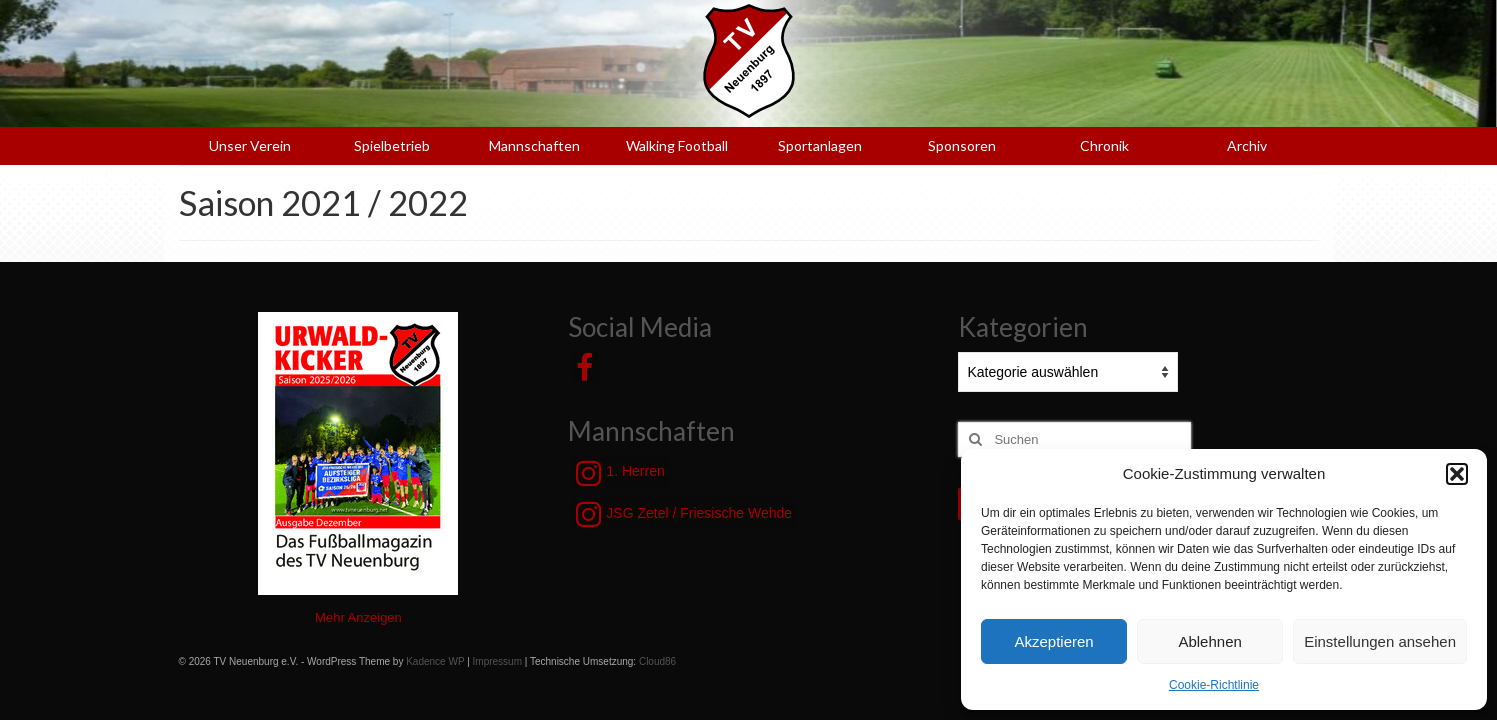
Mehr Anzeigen (358, 617)
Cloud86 (657, 661)
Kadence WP (435, 661)
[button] (1457, 474)
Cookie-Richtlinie (1214, 685)
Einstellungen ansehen (1380, 641)
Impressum (497, 661)
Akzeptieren (1053, 641)
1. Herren (620, 473)
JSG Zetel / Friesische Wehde (684, 514)
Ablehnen (1209, 641)
